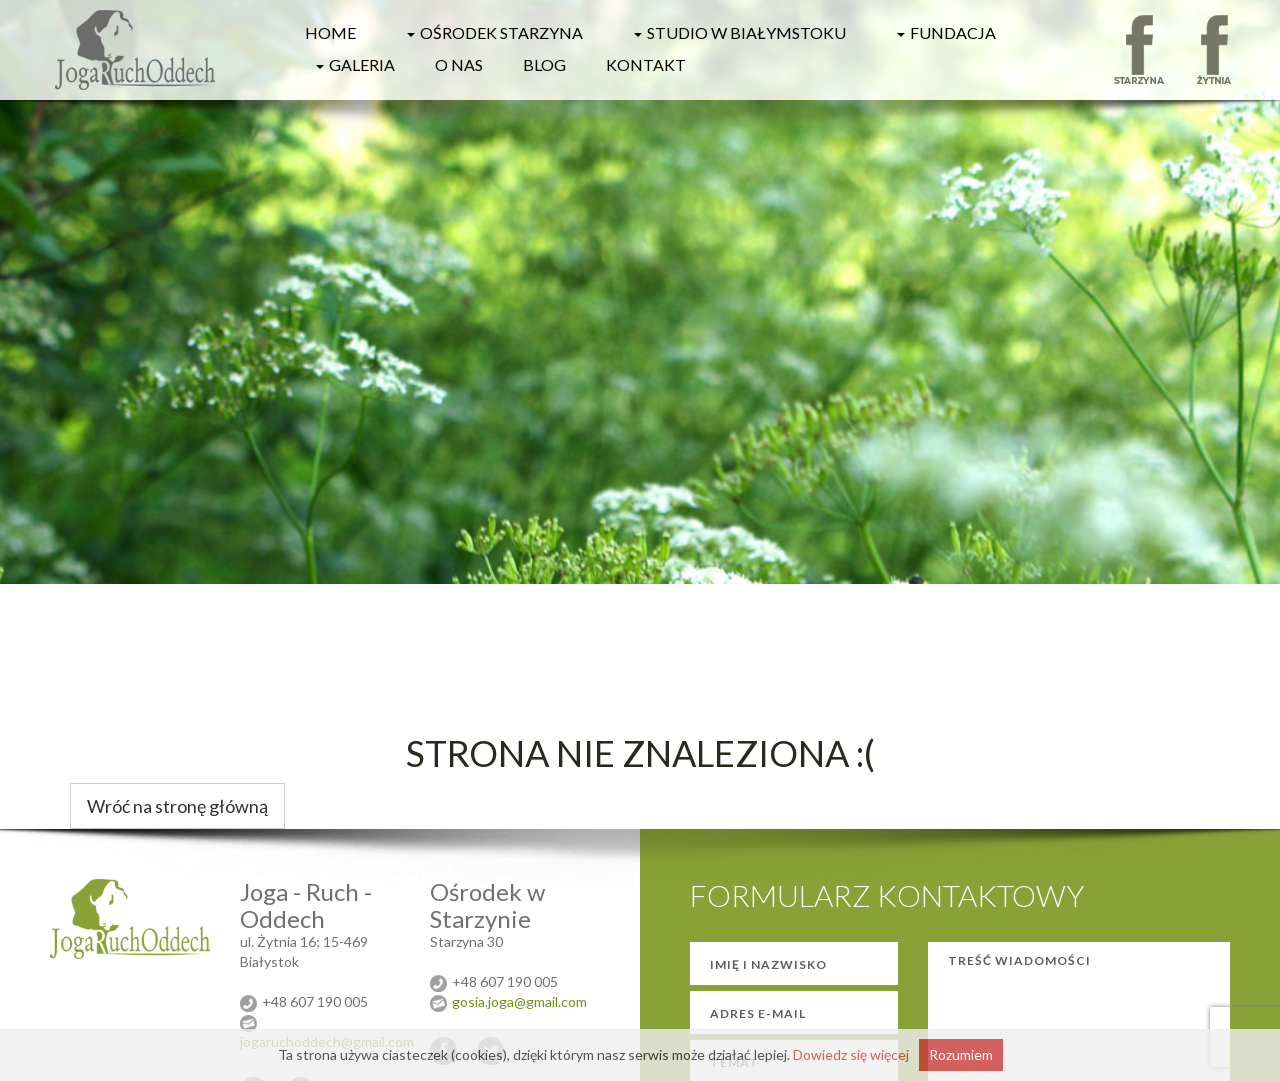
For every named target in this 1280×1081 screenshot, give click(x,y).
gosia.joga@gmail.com (519, 1001)
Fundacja (944, 32)
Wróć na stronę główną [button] (177, 806)
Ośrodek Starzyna (492, 32)
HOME (330, 32)
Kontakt (646, 64)
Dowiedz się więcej (851, 1054)
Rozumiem (961, 1054)
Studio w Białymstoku (737, 32)
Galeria (353, 64)
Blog (544, 64)
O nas (459, 64)
